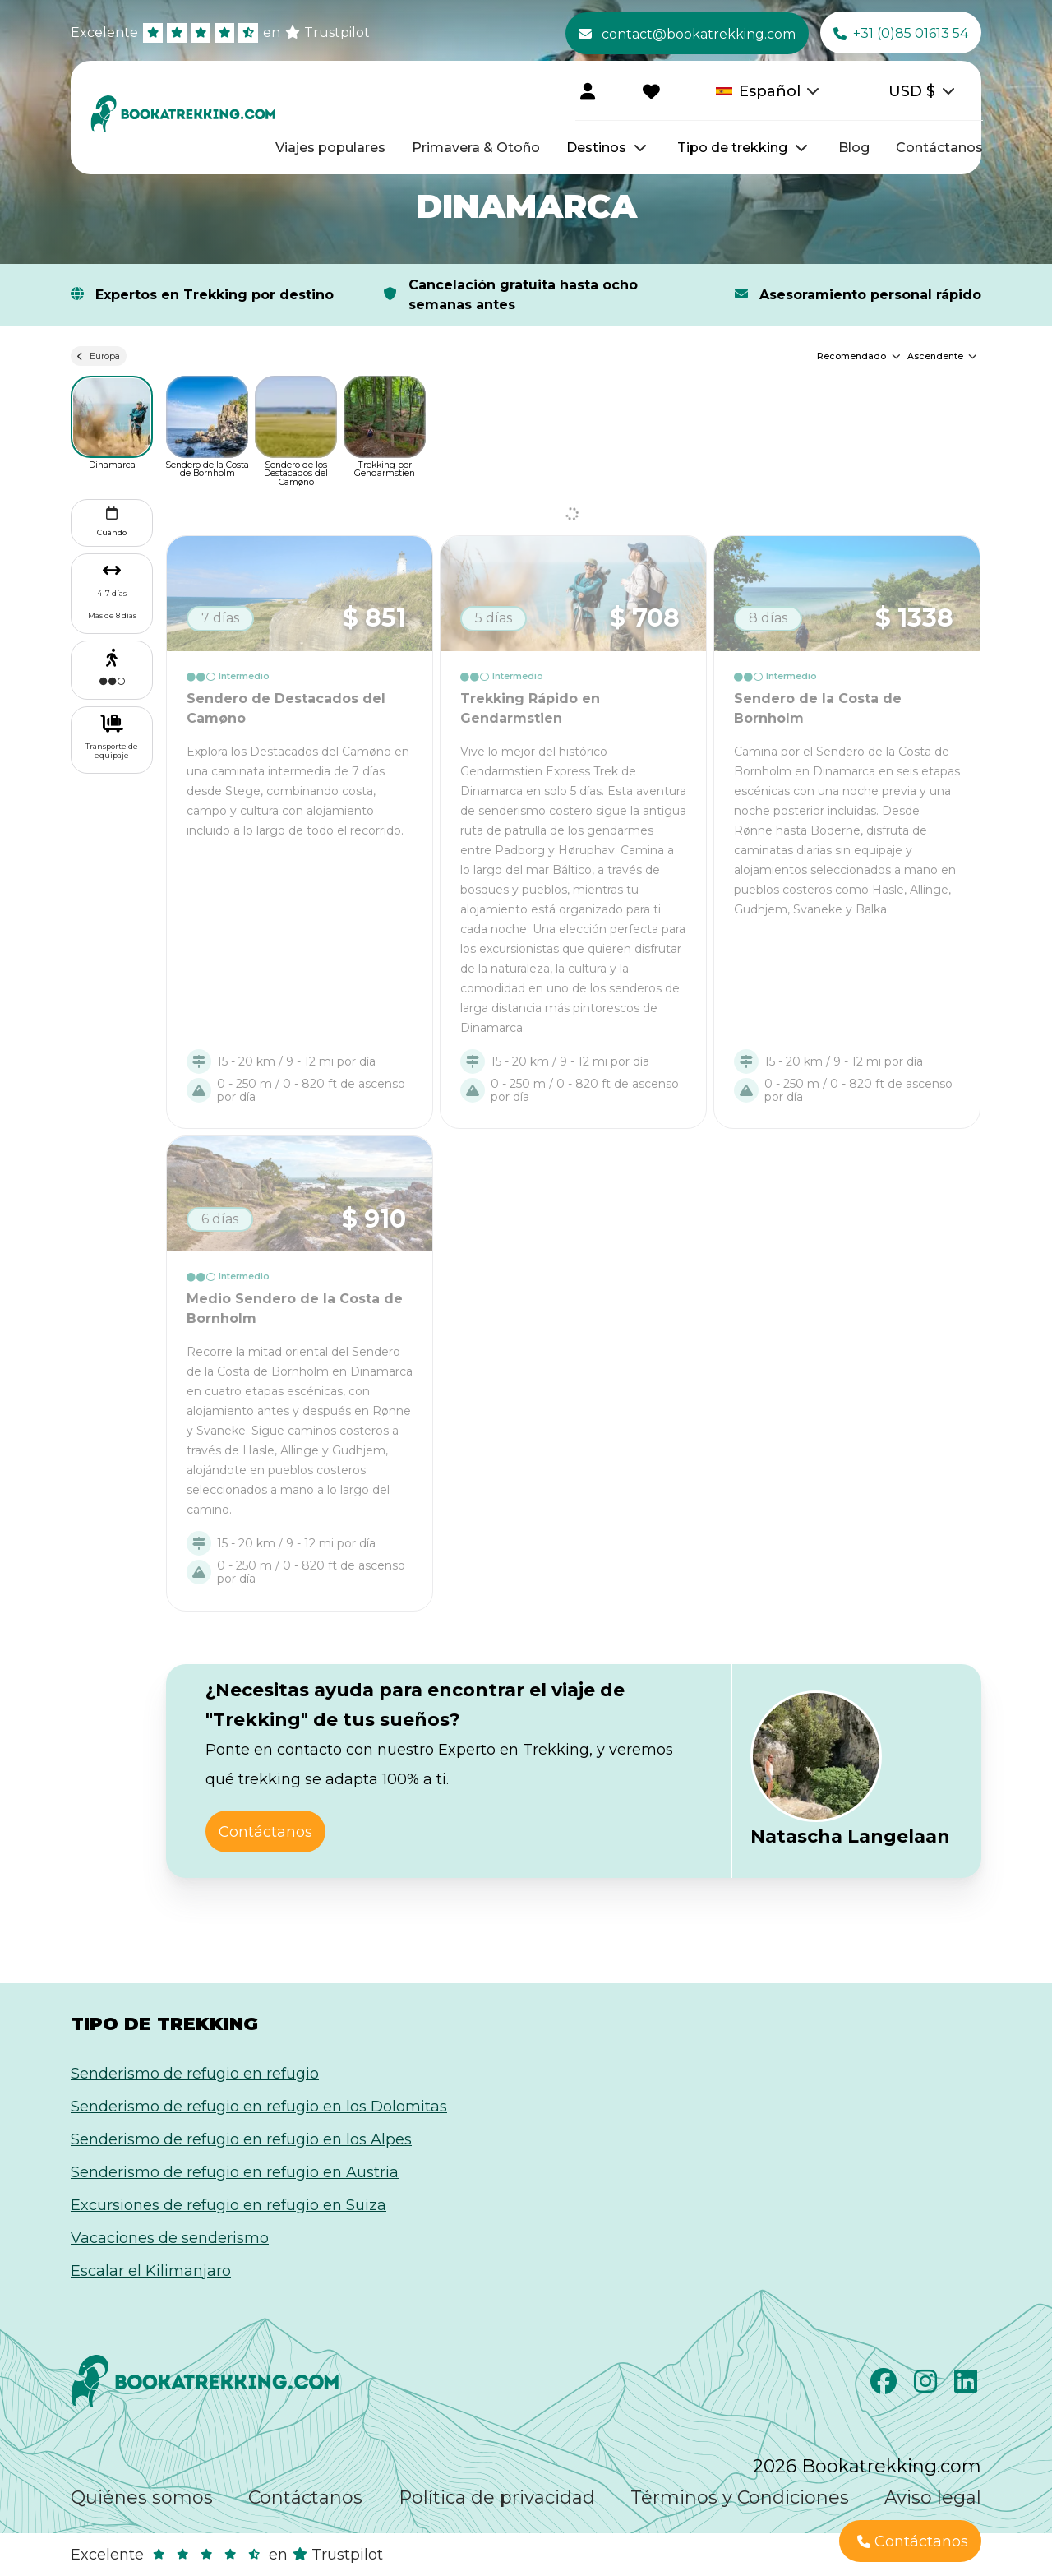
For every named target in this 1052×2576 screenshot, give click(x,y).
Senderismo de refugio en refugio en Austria (235, 2172)
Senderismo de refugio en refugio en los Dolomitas (259, 2106)
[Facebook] (885, 2386)
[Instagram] (927, 2386)
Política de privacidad (497, 2497)
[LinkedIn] (967, 2386)
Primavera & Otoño (476, 147)
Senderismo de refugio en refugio (195, 2074)
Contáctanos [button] (265, 1832)
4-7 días (112, 593)
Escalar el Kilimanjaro (151, 2271)
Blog (854, 147)
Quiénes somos (142, 2497)
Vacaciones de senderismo (170, 2238)
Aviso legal (932, 2497)
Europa (98, 356)
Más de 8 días (112, 615)
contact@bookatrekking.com (687, 34)
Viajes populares (330, 147)
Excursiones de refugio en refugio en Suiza (228, 2205)
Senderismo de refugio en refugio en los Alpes (241, 2139)
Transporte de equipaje (111, 751)
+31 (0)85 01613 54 (900, 34)
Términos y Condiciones (739, 2497)
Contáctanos (939, 147)
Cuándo (112, 520)
